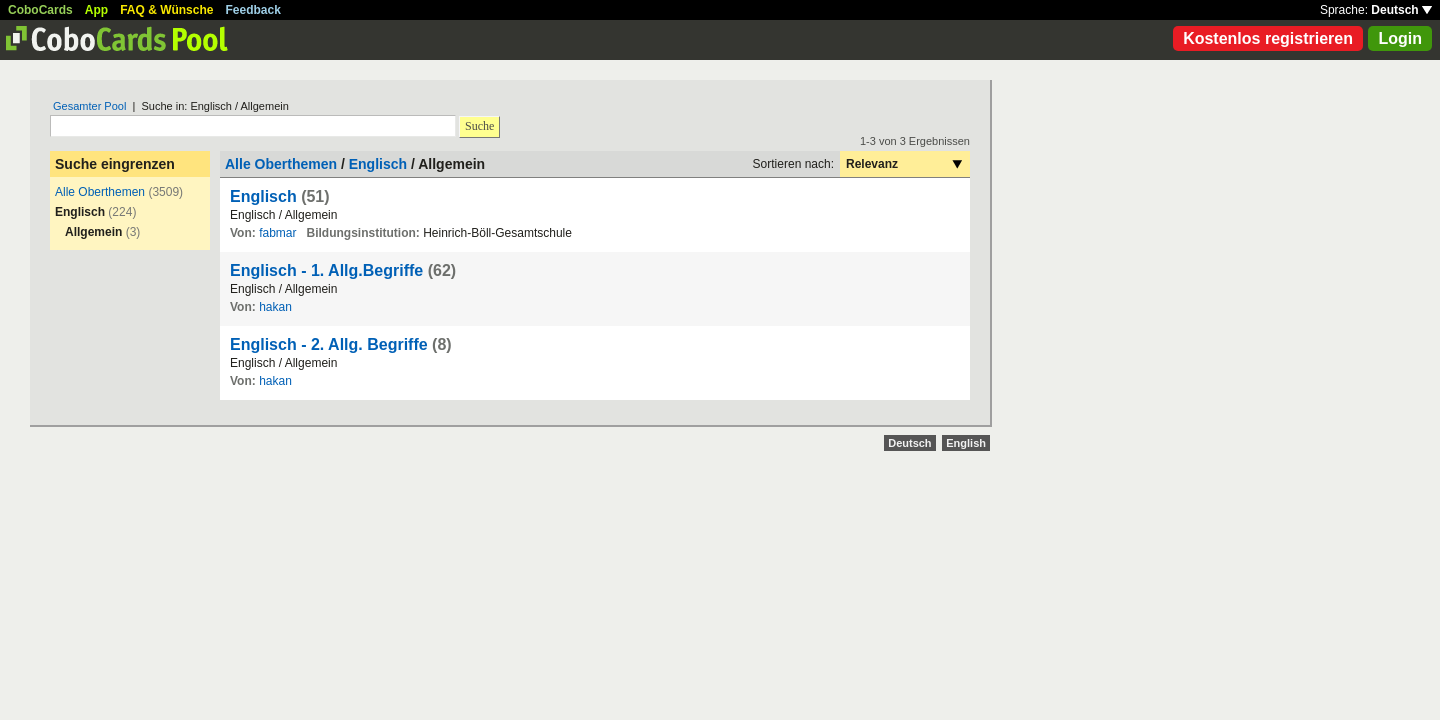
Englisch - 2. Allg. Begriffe (329, 344)
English (966, 443)
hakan (275, 307)
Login (1400, 38)
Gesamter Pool (89, 106)
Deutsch (1401, 10)
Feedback (253, 10)
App (96, 10)
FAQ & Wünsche (166, 10)
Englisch (378, 164)
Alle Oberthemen (100, 192)
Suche (479, 126)
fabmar (277, 233)
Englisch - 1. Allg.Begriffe (326, 270)
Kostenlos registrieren (1268, 38)
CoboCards (40, 10)
